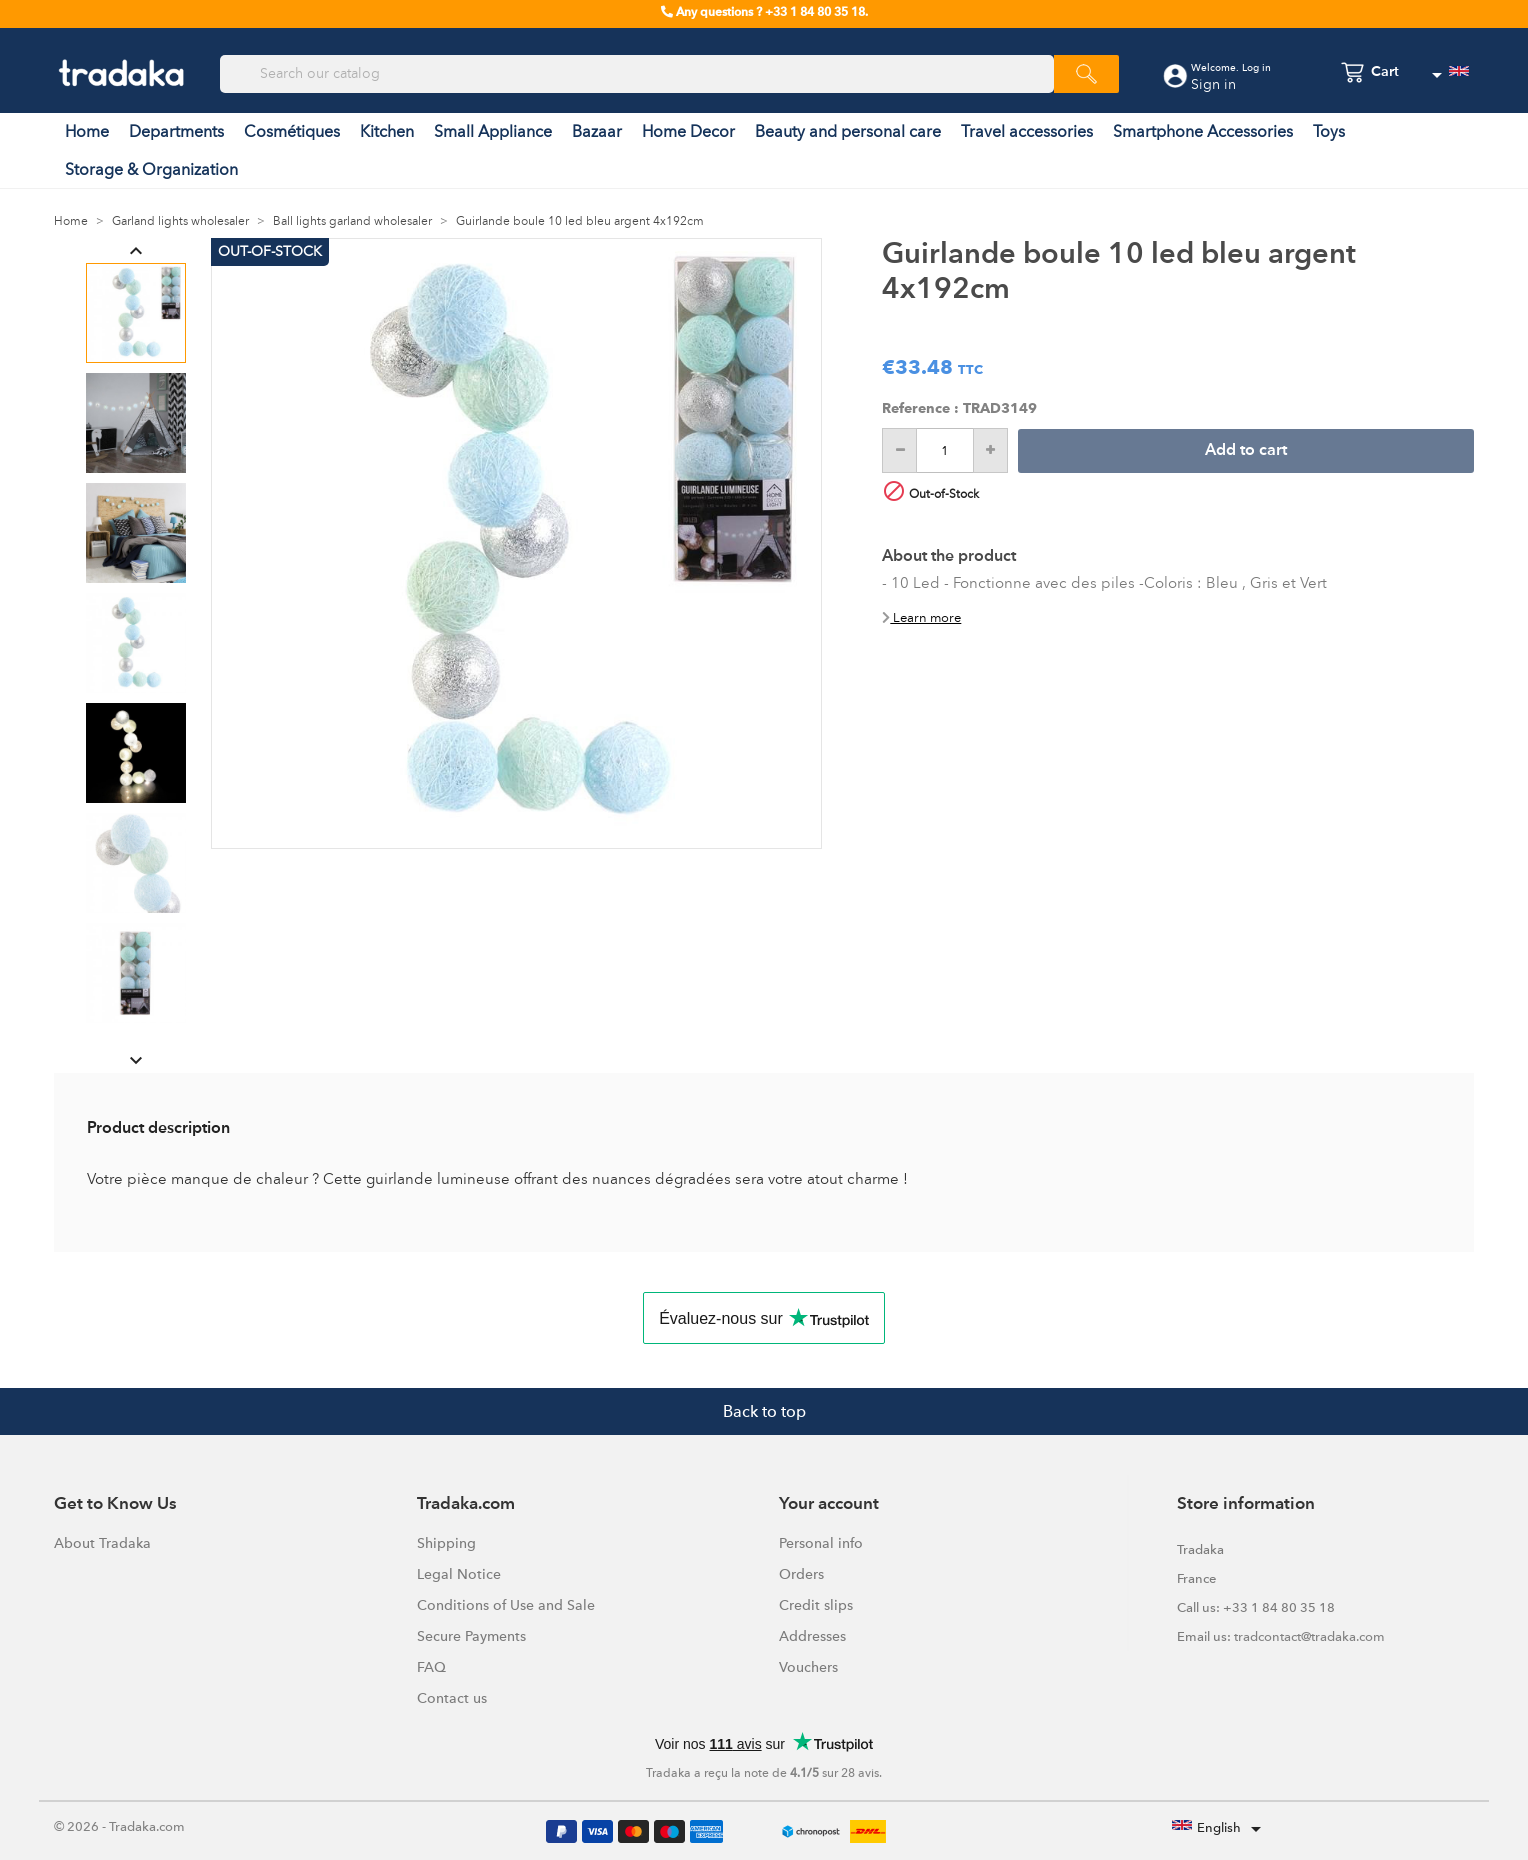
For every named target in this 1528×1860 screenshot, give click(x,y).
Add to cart (1246, 451)
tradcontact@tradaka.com (1309, 1636)
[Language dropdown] (1449, 75)
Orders (801, 1574)
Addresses (812, 1636)
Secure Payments (471, 1636)
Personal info (821, 1543)
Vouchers (808, 1667)
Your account (829, 1504)
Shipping (446, 1543)
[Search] (637, 74)
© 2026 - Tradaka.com (119, 1826)
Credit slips (816, 1605)
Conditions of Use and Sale (506, 1605)
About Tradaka (102, 1543)
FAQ (431, 1667)
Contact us (452, 1698)
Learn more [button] (921, 617)
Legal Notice (459, 1574)
